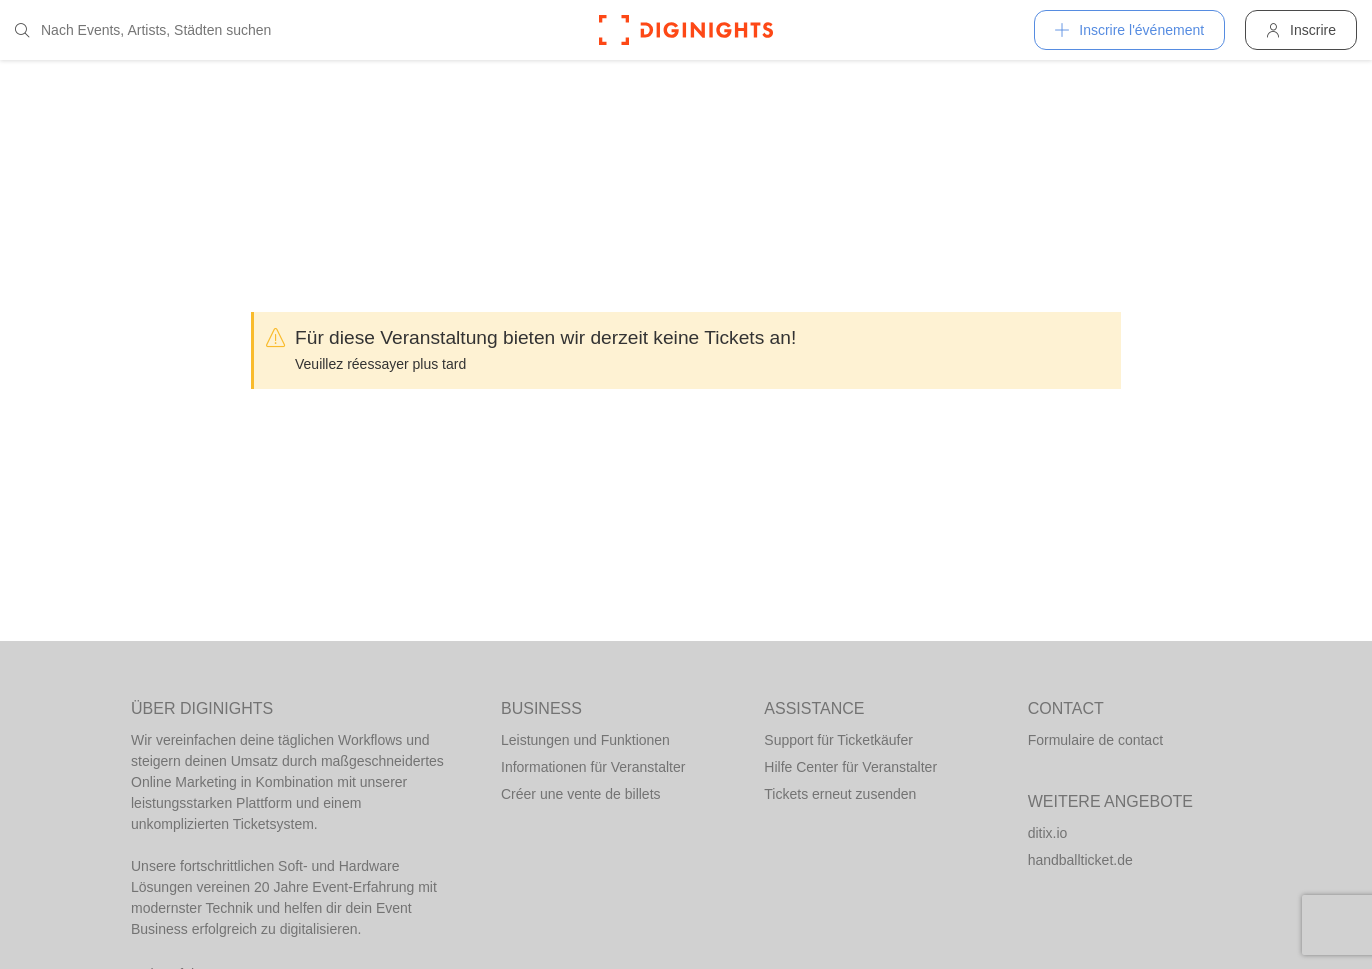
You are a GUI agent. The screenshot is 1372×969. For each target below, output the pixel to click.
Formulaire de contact (1095, 740)
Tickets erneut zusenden (840, 794)
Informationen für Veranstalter (593, 767)
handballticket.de (1080, 860)
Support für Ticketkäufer (838, 740)
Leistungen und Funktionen (585, 740)
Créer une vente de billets (581, 794)
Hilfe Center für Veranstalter (850, 767)
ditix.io (1048, 833)
